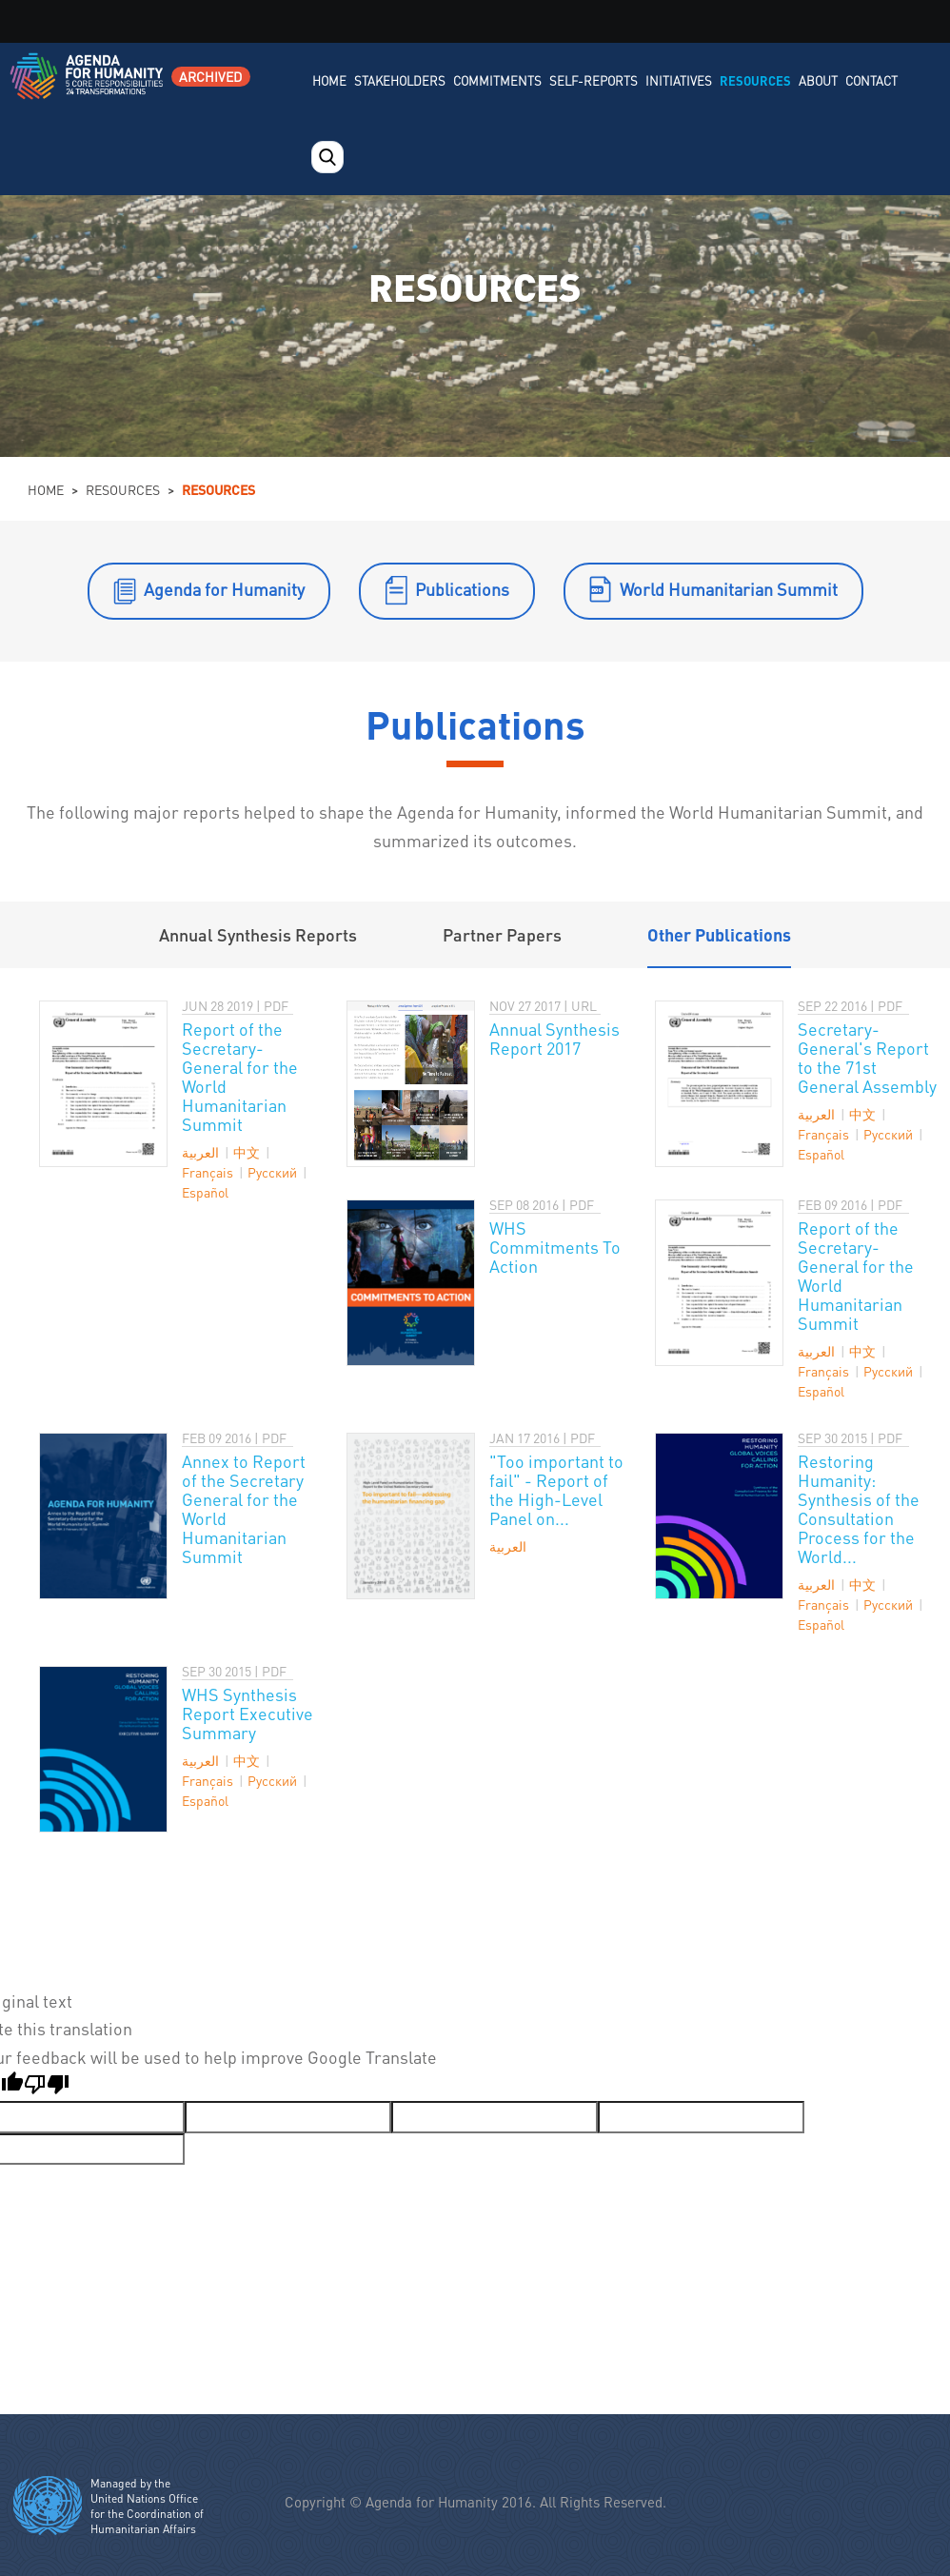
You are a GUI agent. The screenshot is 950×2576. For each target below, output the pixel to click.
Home (329, 80)
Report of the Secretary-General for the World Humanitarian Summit (240, 1076)
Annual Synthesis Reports (258, 934)
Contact (871, 80)
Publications (462, 589)
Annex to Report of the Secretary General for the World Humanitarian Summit (244, 1508)
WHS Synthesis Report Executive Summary (247, 1713)
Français (207, 1171)
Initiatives (678, 80)
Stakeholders (399, 80)
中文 (246, 1151)
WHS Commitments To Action (555, 1247)
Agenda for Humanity (224, 589)
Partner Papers (502, 934)
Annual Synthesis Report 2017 (554, 1038)
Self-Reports (593, 80)
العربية (200, 1151)
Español (205, 1191)
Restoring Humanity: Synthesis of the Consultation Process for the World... (859, 1508)
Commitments (497, 80)
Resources (755, 80)
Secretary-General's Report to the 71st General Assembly (867, 1057)
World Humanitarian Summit (729, 589)
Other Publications (719, 934)
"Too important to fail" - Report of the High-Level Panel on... (556, 1489)
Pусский (272, 1171)
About (818, 80)
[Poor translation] (46, 2086)
